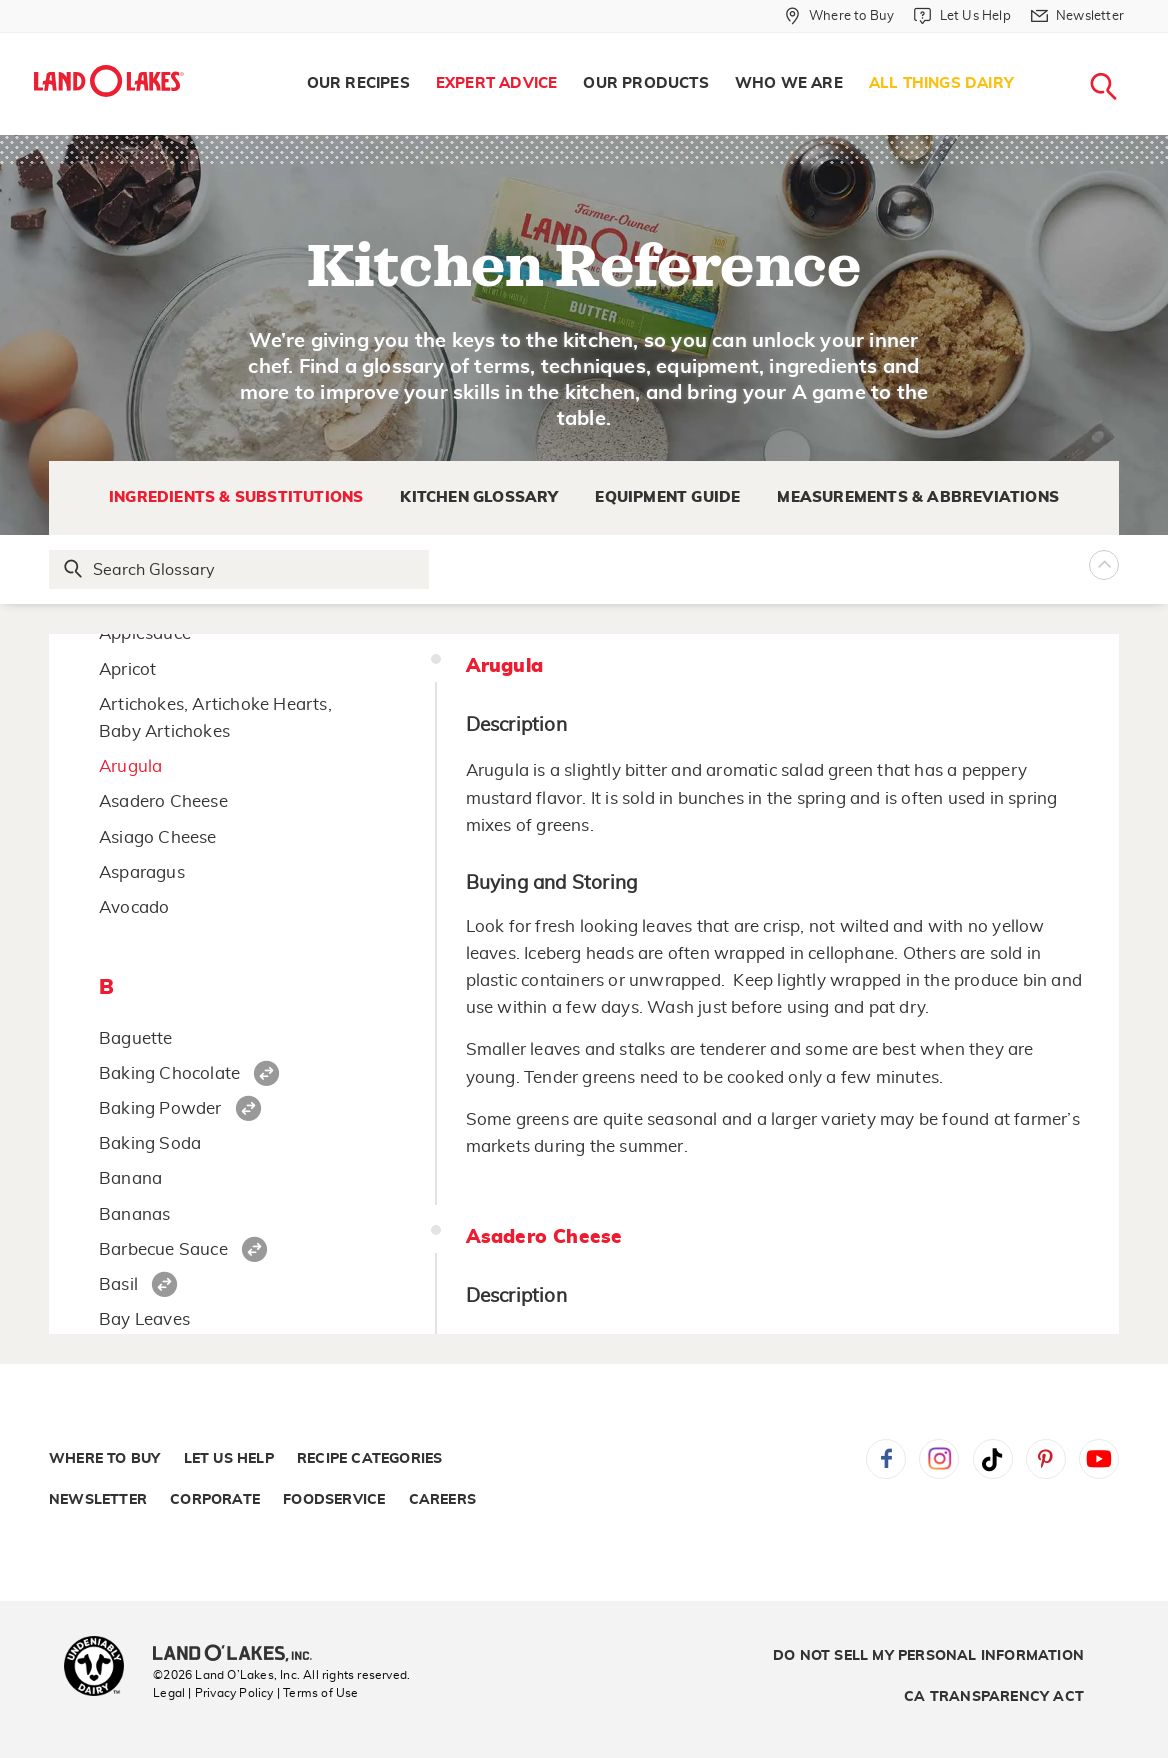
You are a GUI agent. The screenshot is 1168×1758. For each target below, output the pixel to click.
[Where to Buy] (839, 16)
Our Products (645, 83)
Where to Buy (104, 1459)
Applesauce (145, 633)
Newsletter (98, 1500)
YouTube (1099, 1459)
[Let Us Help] (962, 16)
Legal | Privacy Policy (213, 1693)
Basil (118, 1284)
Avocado (134, 907)
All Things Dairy (941, 83)
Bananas (134, 1214)
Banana (130, 1178)
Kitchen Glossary (479, 497)
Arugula (130, 766)
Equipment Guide (667, 497)
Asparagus (142, 872)
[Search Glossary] (240, 569)
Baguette (136, 1038)
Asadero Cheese (163, 801)
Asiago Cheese (158, 837)
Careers (442, 1500)
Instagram (939, 1459)
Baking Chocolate (169, 1073)
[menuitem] (358, 84)
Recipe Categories (369, 1459)
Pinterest (1046, 1459)
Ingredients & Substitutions (236, 497)
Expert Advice (497, 83)
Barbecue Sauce (163, 1249)
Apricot (127, 669)
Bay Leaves (144, 1319)
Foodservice (334, 1500)
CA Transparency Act (994, 1697)
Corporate (215, 1500)
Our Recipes (358, 83)
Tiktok (993, 1459)
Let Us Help (229, 1459)
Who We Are (789, 83)
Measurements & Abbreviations (918, 497)
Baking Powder (160, 1108)
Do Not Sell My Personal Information (928, 1656)
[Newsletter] (1077, 16)
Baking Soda (150, 1143)
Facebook (886, 1459)
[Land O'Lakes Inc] (240, 1655)
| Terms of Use (318, 1693)
